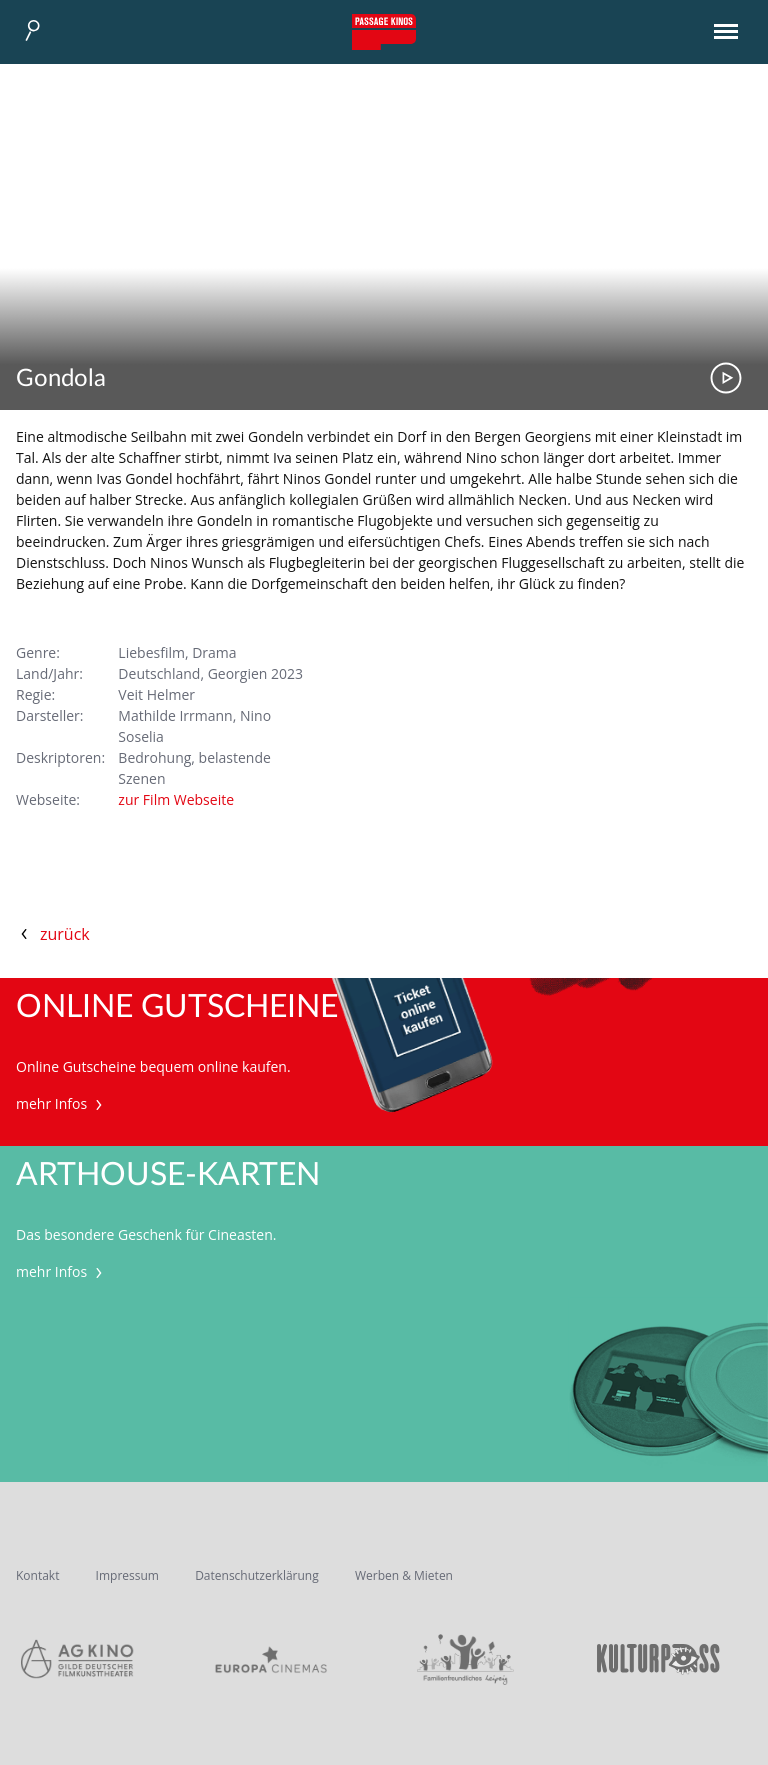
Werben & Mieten (404, 1575)
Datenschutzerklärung (257, 1575)
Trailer (726, 378)
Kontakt (37, 1575)
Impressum (127, 1575)
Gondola (61, 379)
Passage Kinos (384, 32)
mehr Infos (61, 1103)
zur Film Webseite (176, 799)
